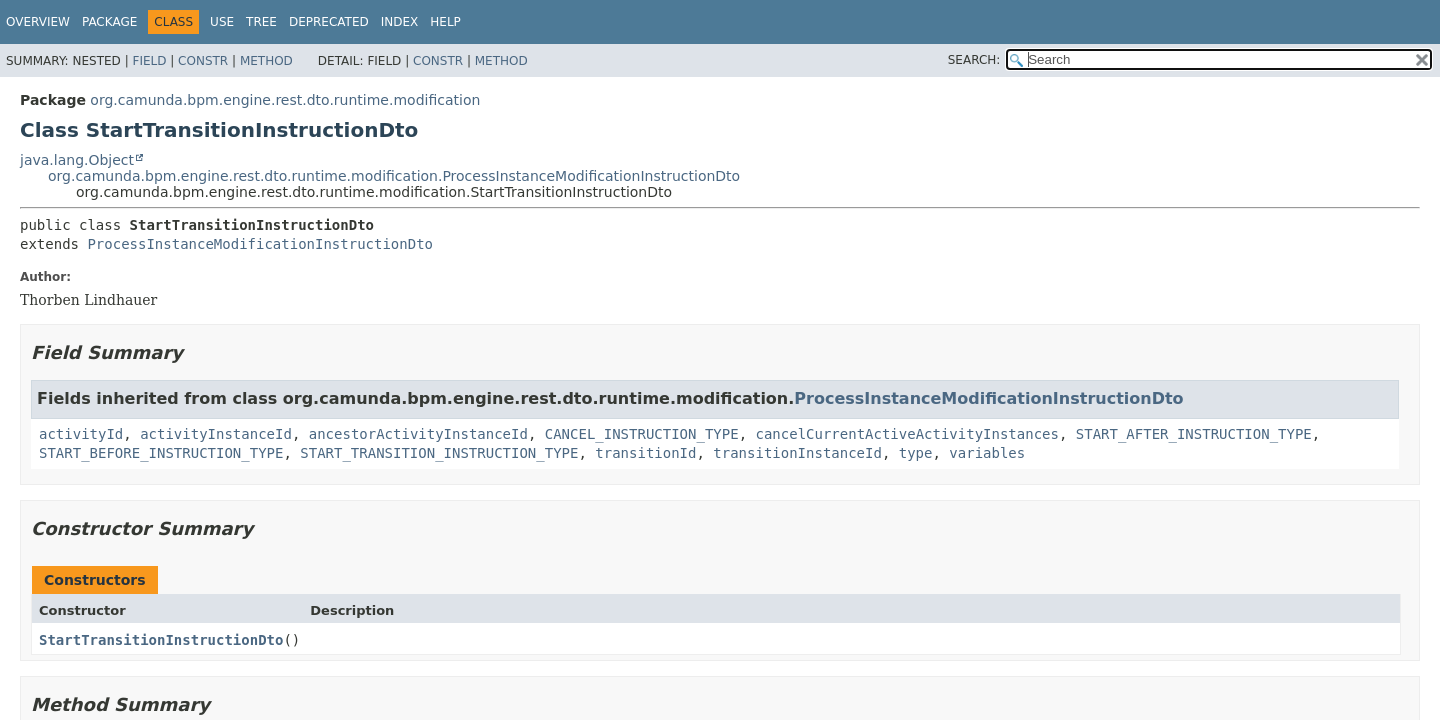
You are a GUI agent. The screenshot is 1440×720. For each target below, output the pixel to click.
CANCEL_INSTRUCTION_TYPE (642, 434)
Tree (261, 22)
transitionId (645, 453)
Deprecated (329, 22)
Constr (203, 61)
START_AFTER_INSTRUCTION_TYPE (1194, 434)
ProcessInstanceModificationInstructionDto (260, 244)
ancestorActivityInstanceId (418, 434)
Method (266, 61)
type (916, 453)
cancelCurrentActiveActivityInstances (906, 434)
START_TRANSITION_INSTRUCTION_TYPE (439, 453)
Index (400, 22)
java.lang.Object (77, 160)
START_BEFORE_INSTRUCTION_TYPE (161, 453)
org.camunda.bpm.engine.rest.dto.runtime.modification (285, 100)
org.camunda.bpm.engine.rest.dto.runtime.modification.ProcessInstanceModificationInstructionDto (394, 176)
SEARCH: (974, 60)
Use (222, 22)
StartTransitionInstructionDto (161, 640)
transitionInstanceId (797, 453)
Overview (38, 22)
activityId (81, 434)
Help (445, 22)
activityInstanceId (216, 434)
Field (149, 61)
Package (109, 22)
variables (987, 453)
